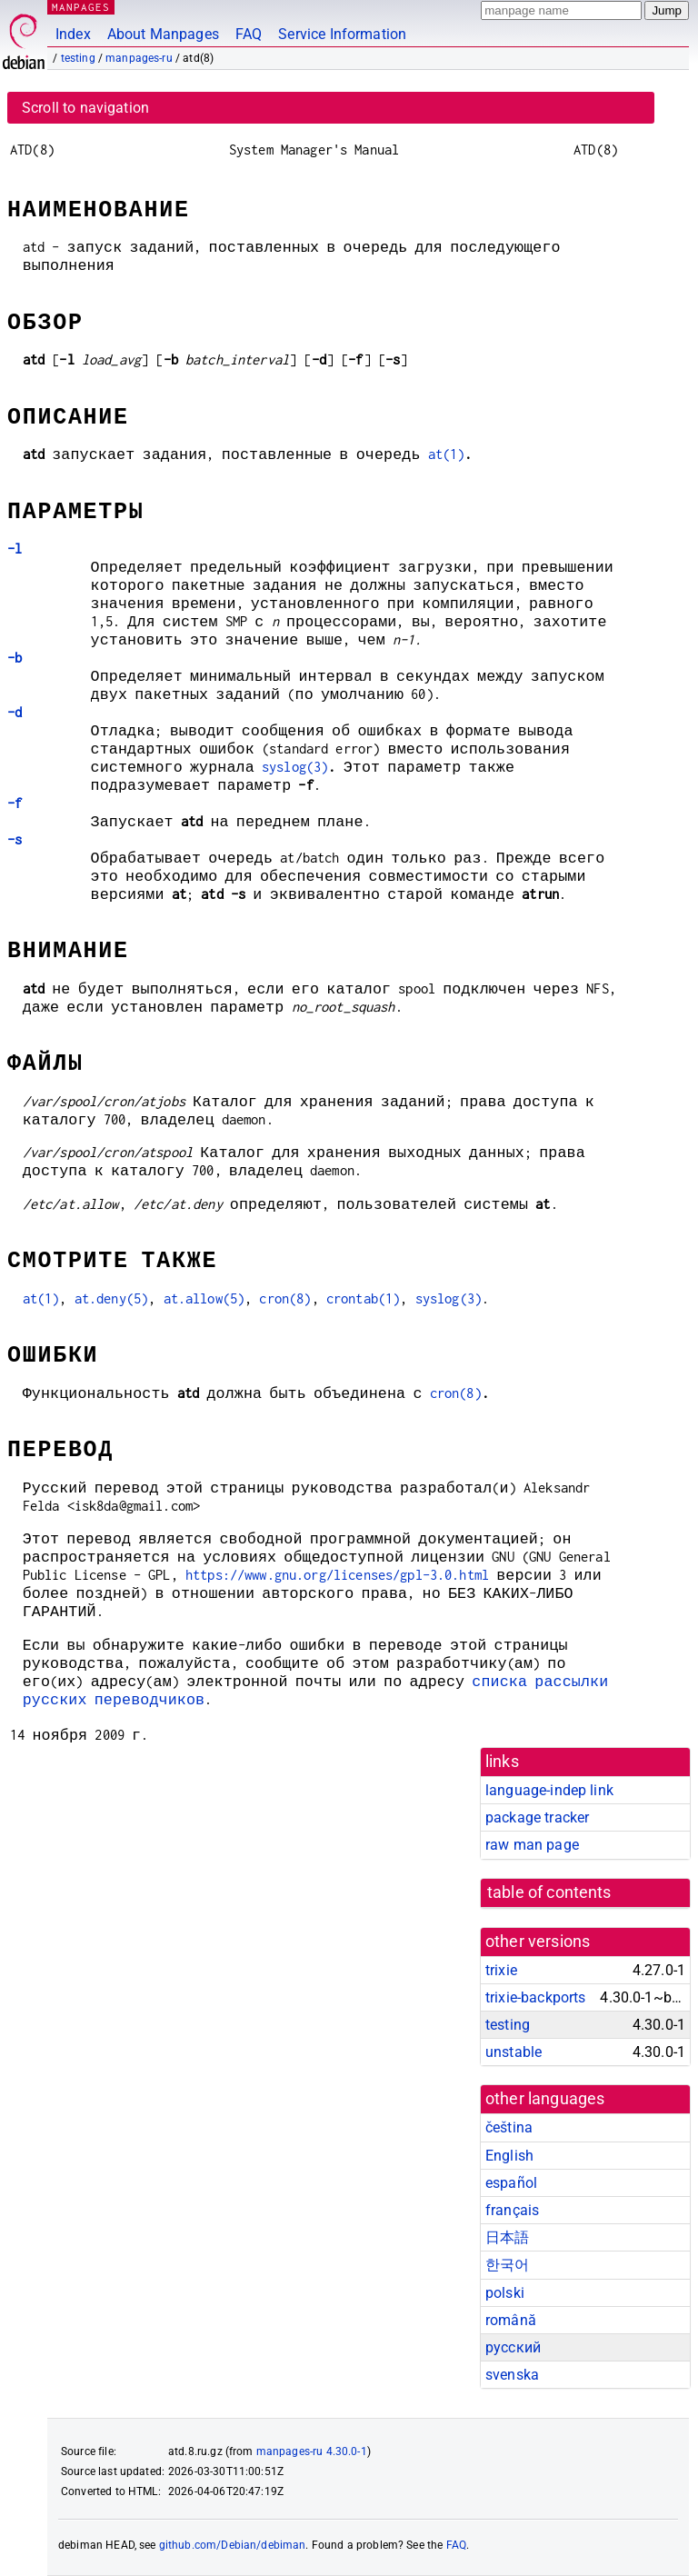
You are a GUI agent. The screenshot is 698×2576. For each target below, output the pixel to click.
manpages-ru (139, 58)
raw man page (532, 1844)
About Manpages (163, 34)
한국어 (507, 2264)
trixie (501, 1970)
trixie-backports (535, 1997)
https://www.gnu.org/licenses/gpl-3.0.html (337, 1575)
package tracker (537, 1817)
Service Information (342, 34)
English (509, 2155)
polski (504, 2292)
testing (78, 58)
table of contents (549, 1892)
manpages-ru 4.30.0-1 (311, 2451)
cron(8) (285, 1298)
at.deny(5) (112, 1298)
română (510, 2320)
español (511, 2183)
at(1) (446, 454)
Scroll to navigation (85, 107)
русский (513, 2347)
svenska (512, 2374)
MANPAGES (81, 7)
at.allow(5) (204, 1298)
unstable (513, 2052)
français (512, 2210)
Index (73, 34)
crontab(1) (363, 1298)
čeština (509, 2127)
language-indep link (549, 1790)
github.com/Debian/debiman (232, 2545)
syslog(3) (295, 766)
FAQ (248, 34)
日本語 (507, 2237)
